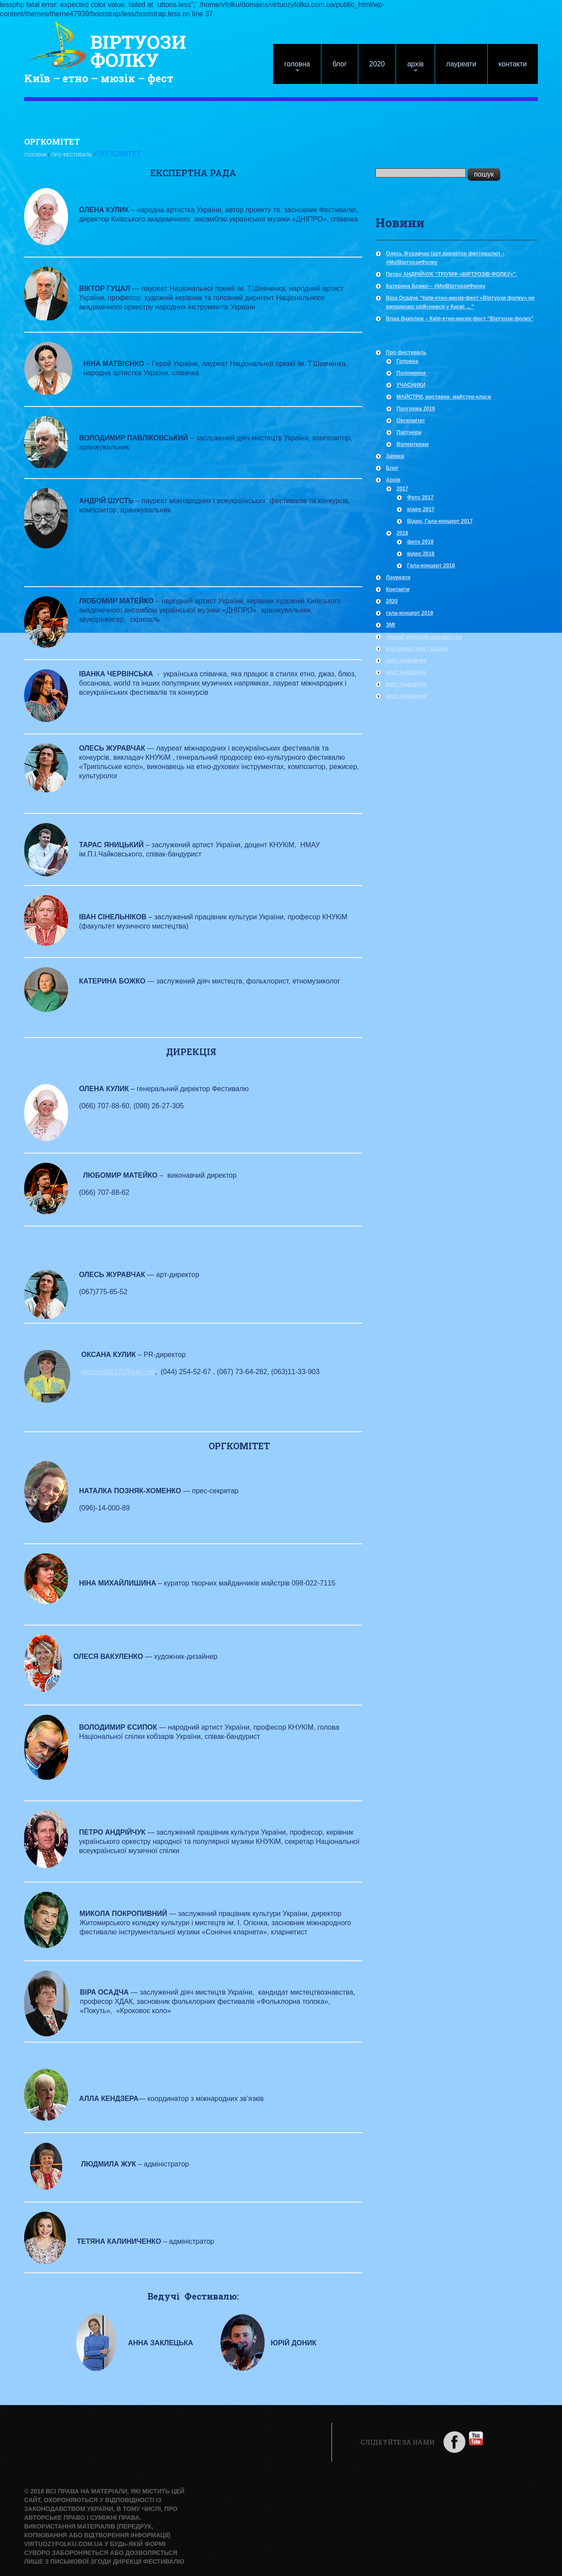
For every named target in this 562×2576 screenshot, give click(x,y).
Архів (410, 68)
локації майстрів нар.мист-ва (424, 636)
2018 (402, 532)
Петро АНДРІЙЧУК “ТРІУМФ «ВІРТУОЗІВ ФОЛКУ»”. (451, 273)
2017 (402, 488)
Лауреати (461, 64)
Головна (291, 68)
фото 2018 (420, 541)
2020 (377, 64)
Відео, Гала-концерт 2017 (439, 520)
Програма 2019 (415, 408)
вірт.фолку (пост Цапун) (417, 648)
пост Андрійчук (406, 660)
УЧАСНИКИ (410, 384)
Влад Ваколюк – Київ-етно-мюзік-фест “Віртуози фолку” (459, 318)
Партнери (409, 431)
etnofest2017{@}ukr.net (118, 1371)
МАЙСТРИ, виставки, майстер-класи (443, 396)
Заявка (395, 455)
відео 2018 (420, 553)
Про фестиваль (92, 154)
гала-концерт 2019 (409, 612)
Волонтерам (412, 443)
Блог (339, 64)
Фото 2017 (420, 496)
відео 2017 (420, 508)
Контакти (513, 64)
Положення (411, 372)
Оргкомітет (410, 420)
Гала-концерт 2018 (431, 565)
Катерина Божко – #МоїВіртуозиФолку (436, 285)
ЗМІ (390, 624)
